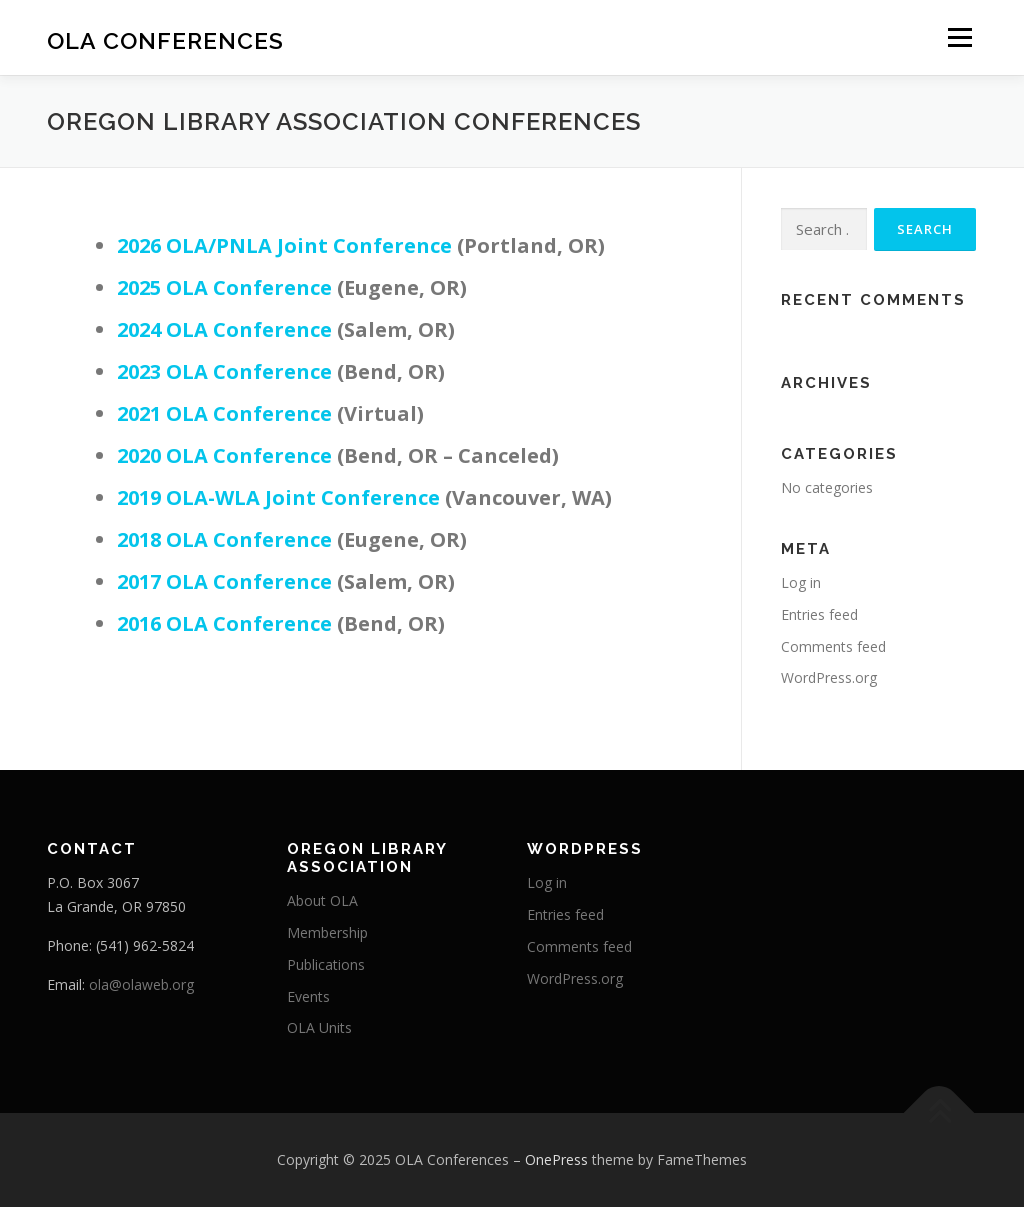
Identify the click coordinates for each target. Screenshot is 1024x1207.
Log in (801, 582)
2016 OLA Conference (224, 623)
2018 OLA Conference (224, 539)
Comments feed (833, 646)
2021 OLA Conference (224, 413)
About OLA (322, 900)
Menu (959, 37)
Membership (327, 932)
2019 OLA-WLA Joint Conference (278, 497)
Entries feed (819, 614)
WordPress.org (829, 677)
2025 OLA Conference (224, 287)
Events (308, 996)
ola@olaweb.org (141, 984)
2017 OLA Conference (224, 581)
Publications (326, 964)
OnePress (556, 1159)
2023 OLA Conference (224, 371)
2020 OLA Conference (224, 455)
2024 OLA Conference (224, 329)
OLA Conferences (165, 40)
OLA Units (319, 1027)
